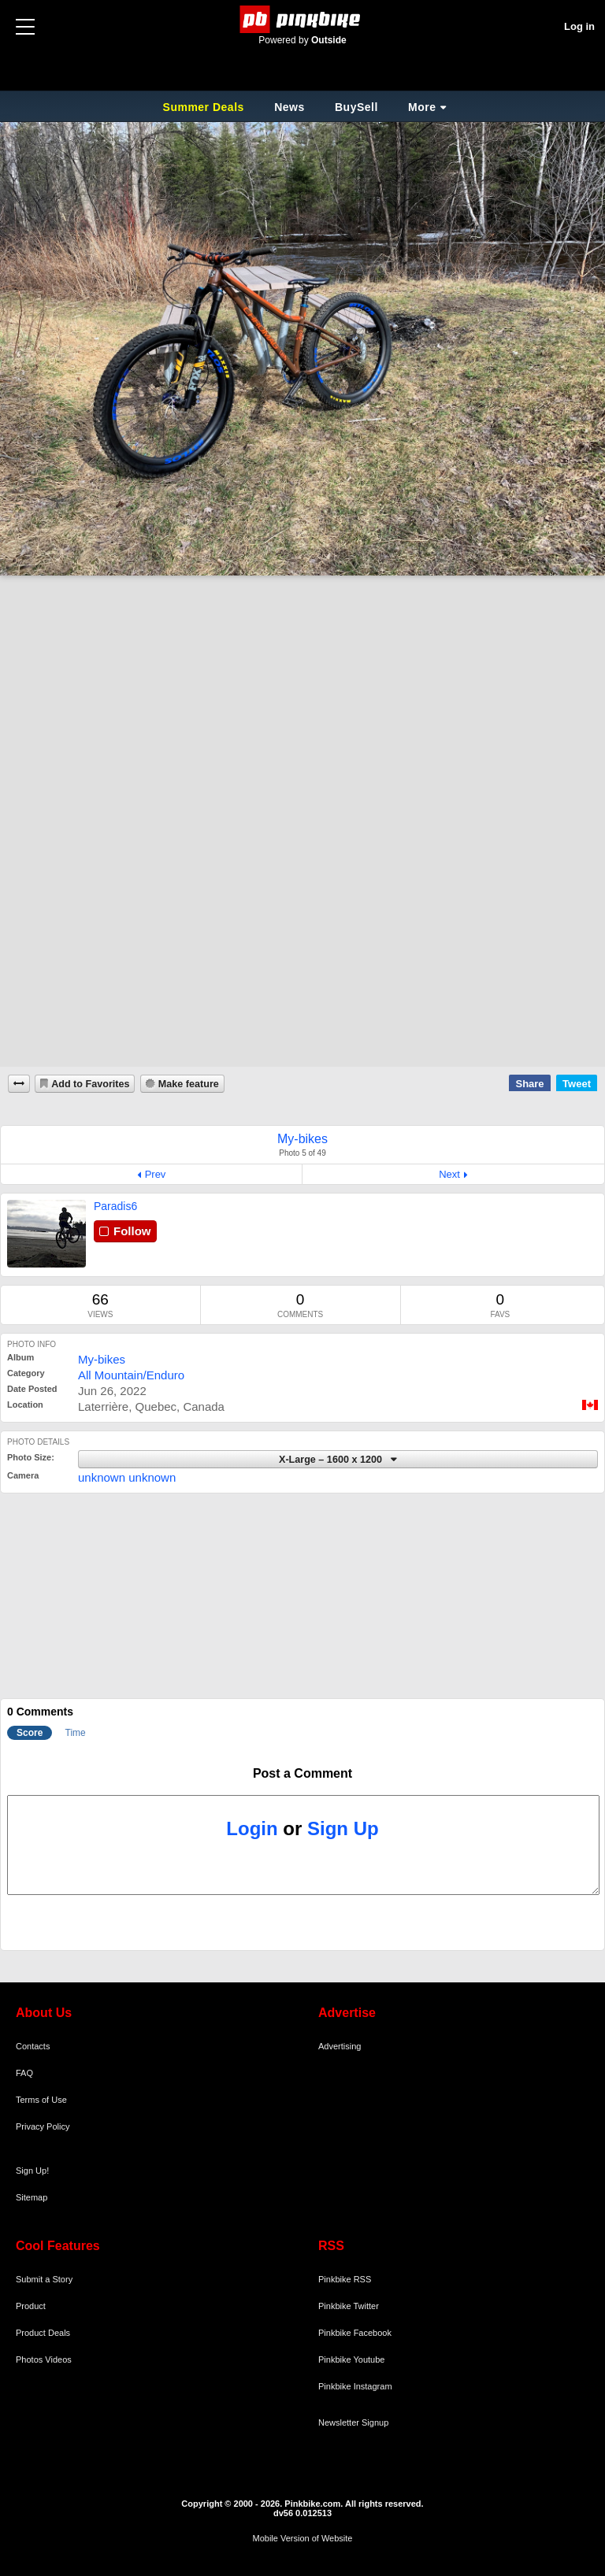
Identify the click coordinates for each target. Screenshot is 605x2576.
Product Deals (43, 2332)
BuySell (356, 107)
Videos (58, 2359)
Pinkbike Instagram (355, 2386)
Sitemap (31, 2197)
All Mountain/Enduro (131, 1375)
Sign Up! (32, 2170)
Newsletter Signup (353, 2422)
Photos (29, 2359)
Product (31, 2306)
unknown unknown (127, 1477)
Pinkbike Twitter (348, 2306)
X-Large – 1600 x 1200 (331, 1459)
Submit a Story (44, 2279)
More (422, 107)
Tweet (576, 1084)
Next (449, 1174)
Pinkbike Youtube (351, 2359)
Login (251, 1828)
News (289, 107)
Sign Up (343, 1828)
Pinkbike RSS (344, 2279)
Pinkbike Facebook (355, 2332)
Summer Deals (205, 107)
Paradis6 (115, 1206)
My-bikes (101, 1359)
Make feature (188, 1084)
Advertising (339, 2046)
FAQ (24, 2073)
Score (30, 1732)
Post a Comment (302, 1773)
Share (529, 1084)
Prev (155, 1174)
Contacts (33, 2046)
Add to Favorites (90, 1084)
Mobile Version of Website (303, 2538)
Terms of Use (41, 2099)
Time (75, 1732)
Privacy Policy (42, 2126)
